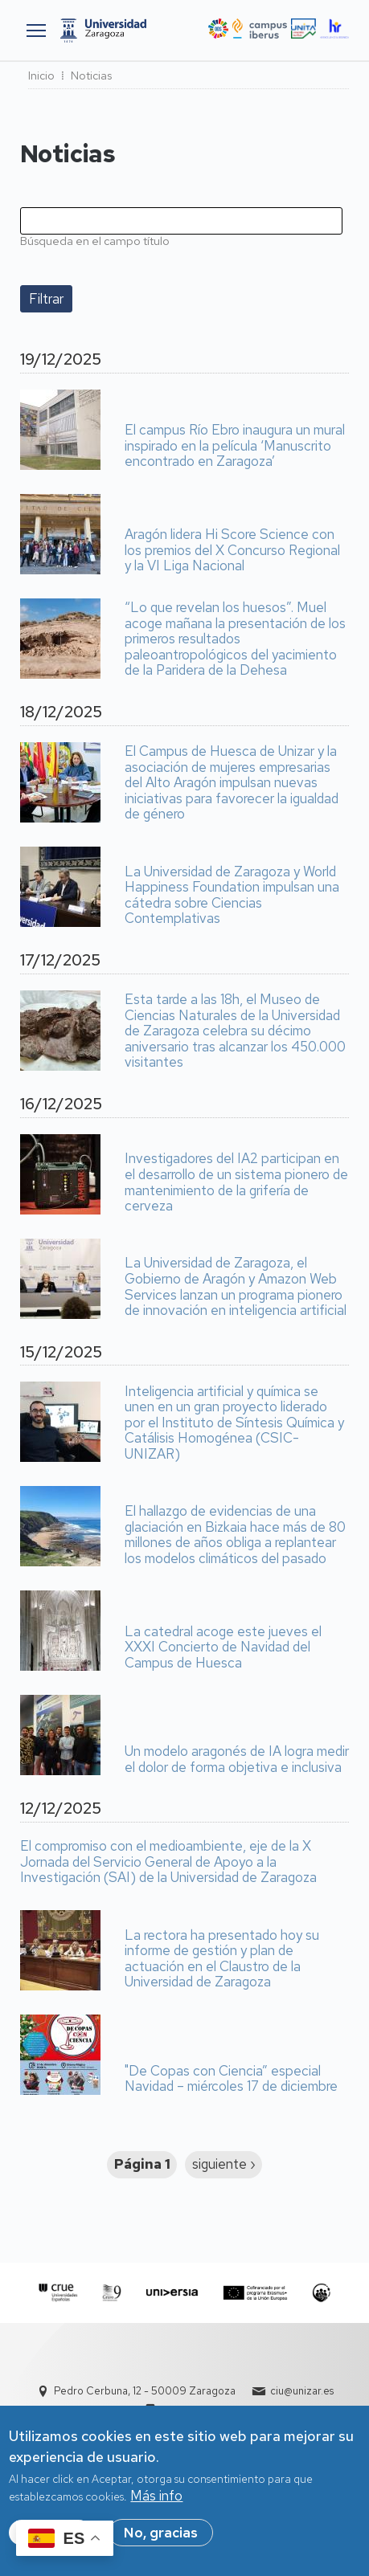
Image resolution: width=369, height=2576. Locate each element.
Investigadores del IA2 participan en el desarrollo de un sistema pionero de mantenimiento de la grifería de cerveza (236, 1182)
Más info (156, 2496)
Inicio (41, 75)
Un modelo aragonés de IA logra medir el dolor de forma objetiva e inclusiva (237, 1759)
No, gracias (161, 2532)
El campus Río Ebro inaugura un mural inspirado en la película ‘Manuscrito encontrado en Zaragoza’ (235, 446)
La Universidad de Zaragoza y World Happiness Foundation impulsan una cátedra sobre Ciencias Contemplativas (232, 895)
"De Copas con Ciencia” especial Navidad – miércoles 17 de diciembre (231, 2079)
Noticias (91, 75)
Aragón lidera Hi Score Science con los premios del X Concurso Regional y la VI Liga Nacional (232, 550)
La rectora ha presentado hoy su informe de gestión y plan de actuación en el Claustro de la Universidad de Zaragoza (222, 1959)
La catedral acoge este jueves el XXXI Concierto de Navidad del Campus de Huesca (223, 1648)
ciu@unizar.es (302, 2391)
